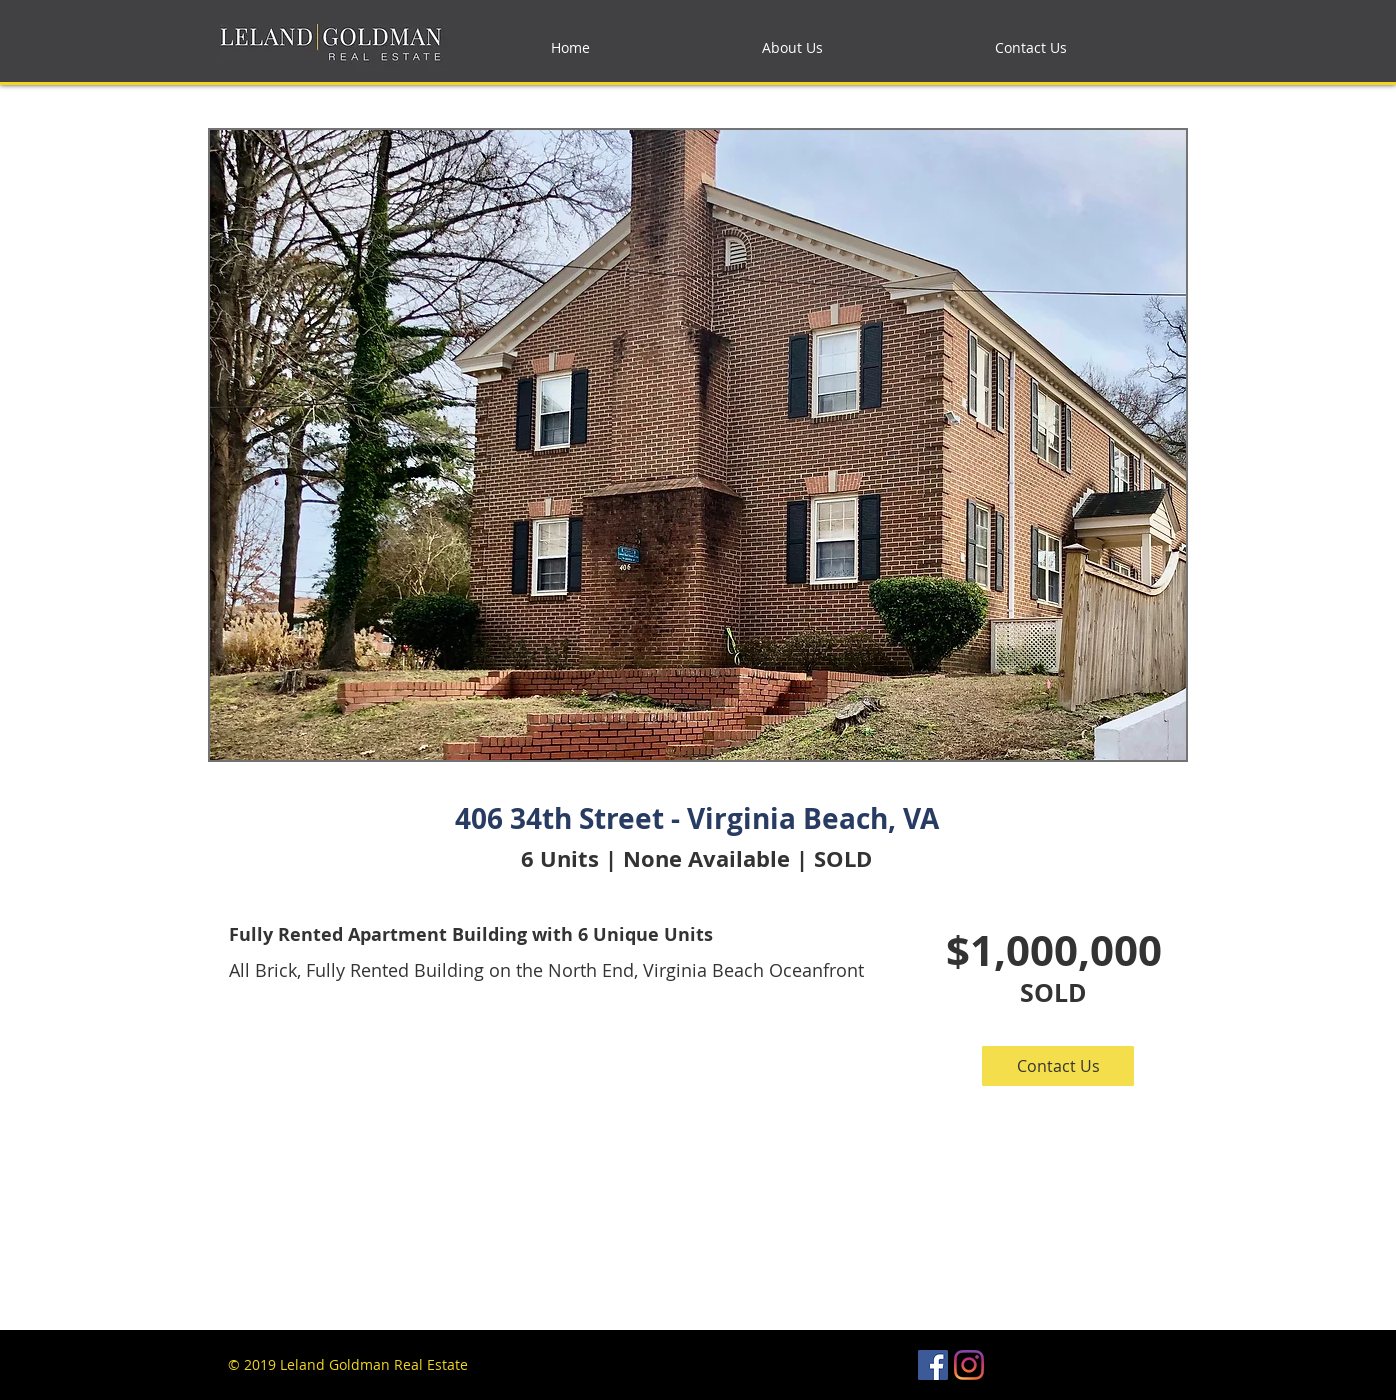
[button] (1058, 1066)
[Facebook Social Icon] (933, 1365)
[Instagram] (969, 1365)
